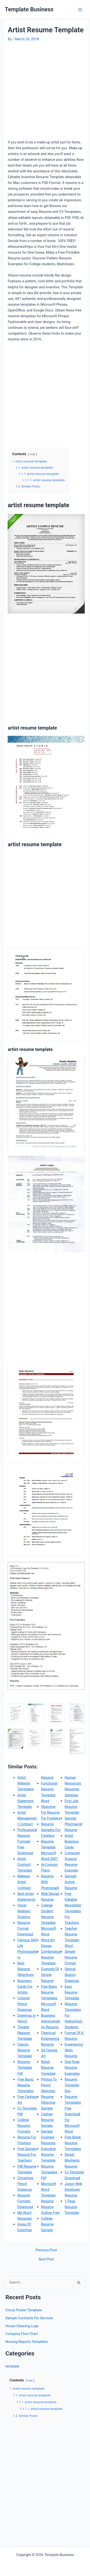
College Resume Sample (47, 2224)
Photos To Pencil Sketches (49, 2085)
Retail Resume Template (48, 2068)
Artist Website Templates (25, 1783)
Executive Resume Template (48, 2155)
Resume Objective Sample (48, 2102)
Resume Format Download (25, 1928)
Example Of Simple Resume (50, 1975)
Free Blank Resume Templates (73, 2143)
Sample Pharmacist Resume (73, 1824)
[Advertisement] (45, 90)
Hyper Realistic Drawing (23, 1911)
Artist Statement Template (25, 1801)
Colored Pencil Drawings (24, 2004)
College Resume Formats (23, 2126)
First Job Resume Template (72, 1807)
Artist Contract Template (24, 1865)
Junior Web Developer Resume (73, 2189)
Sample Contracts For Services (29, 2318)
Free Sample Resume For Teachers (27, 2155)
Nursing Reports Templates (26, 2341)
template (12, 2366)
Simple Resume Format (71, 1957)
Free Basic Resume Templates (25, 2085)
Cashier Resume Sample (47, 2120)
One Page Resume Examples (72, 2068)
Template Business (29, 9)
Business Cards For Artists (24, 1987)
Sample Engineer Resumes (48, 2137)
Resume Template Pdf (24, 2068)
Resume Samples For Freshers (50, 1830)
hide (32, 454)
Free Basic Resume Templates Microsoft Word (49, 1998)
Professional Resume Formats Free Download (27, 1841)
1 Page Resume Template (72, 2207)
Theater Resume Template (24, 2033)
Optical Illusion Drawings (72, 1975)
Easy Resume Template (72, 1992)
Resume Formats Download (25, 2201)
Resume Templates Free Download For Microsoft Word (73, 2114)
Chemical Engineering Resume (50, 2039)
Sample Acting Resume (71, 1882)
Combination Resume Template (51, 1957)
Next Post (46, 2259)
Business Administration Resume (50, 2021)
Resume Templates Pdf (49, 2172)
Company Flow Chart (21, 2334)
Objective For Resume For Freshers (50, 1812)
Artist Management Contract (27, 1818)
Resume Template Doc (72, 2085)
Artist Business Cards (72, 1841)
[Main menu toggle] (80, 10)
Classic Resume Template (24, 2050)
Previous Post (46, 2250)
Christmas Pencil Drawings (25, 2184)
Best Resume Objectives (25, 1969)
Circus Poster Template (23, 2310)
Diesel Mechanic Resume (72, 2160)
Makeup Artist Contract (24, 1882)
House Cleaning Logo (21, 2326)
